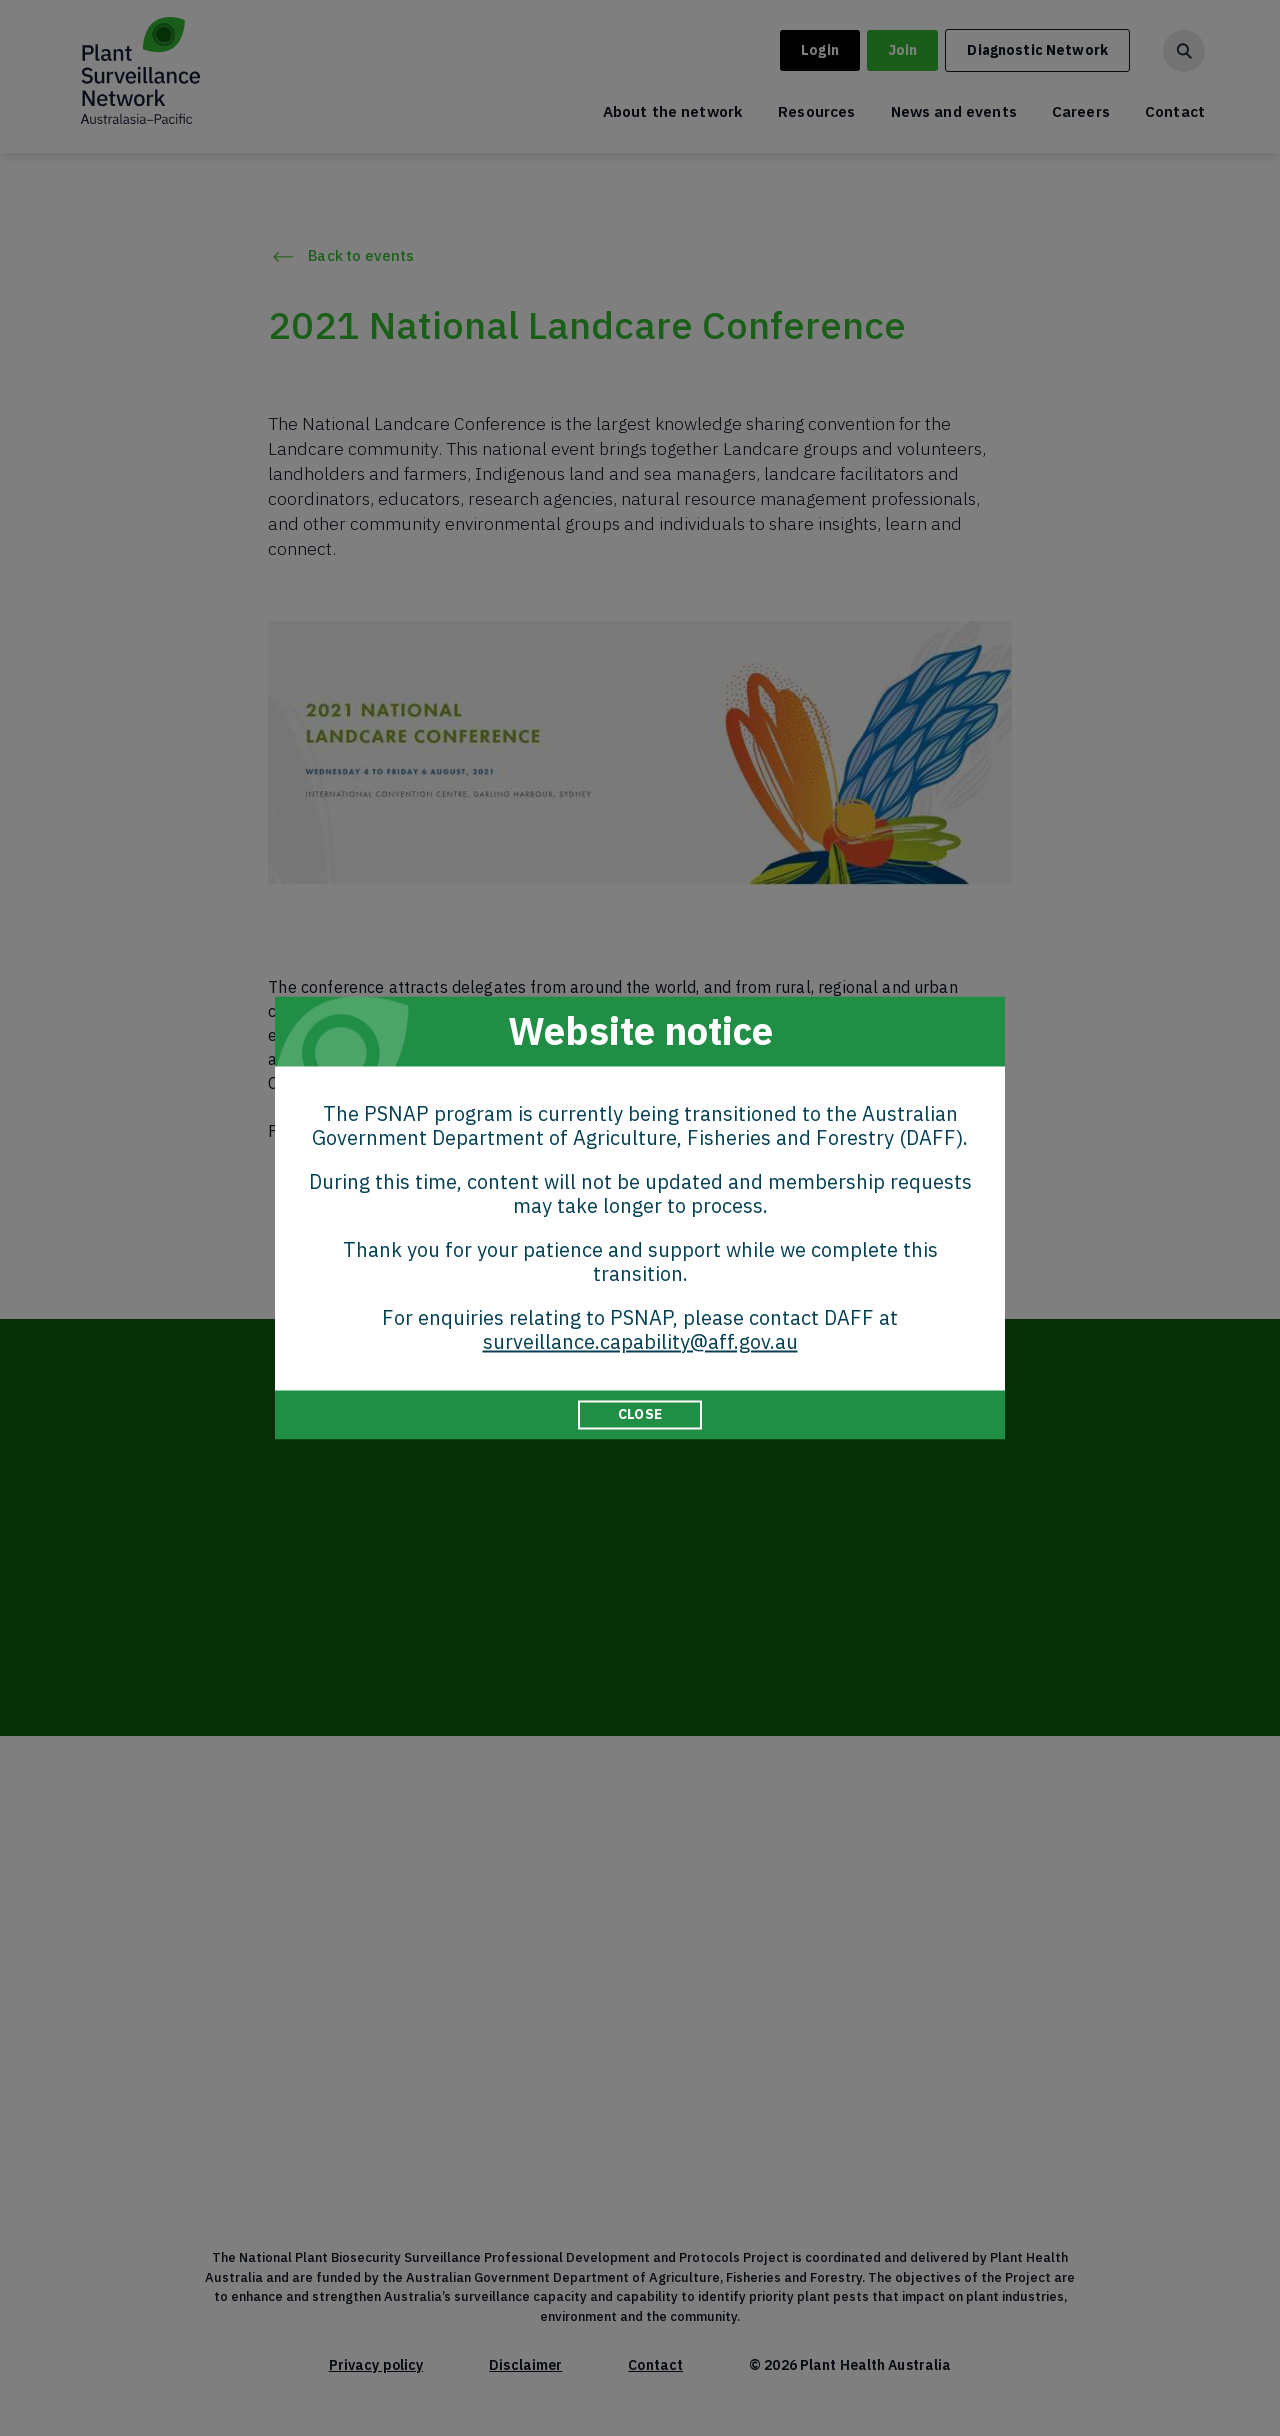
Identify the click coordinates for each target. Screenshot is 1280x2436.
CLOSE (640, 1414)
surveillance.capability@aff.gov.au (640, 1341)
